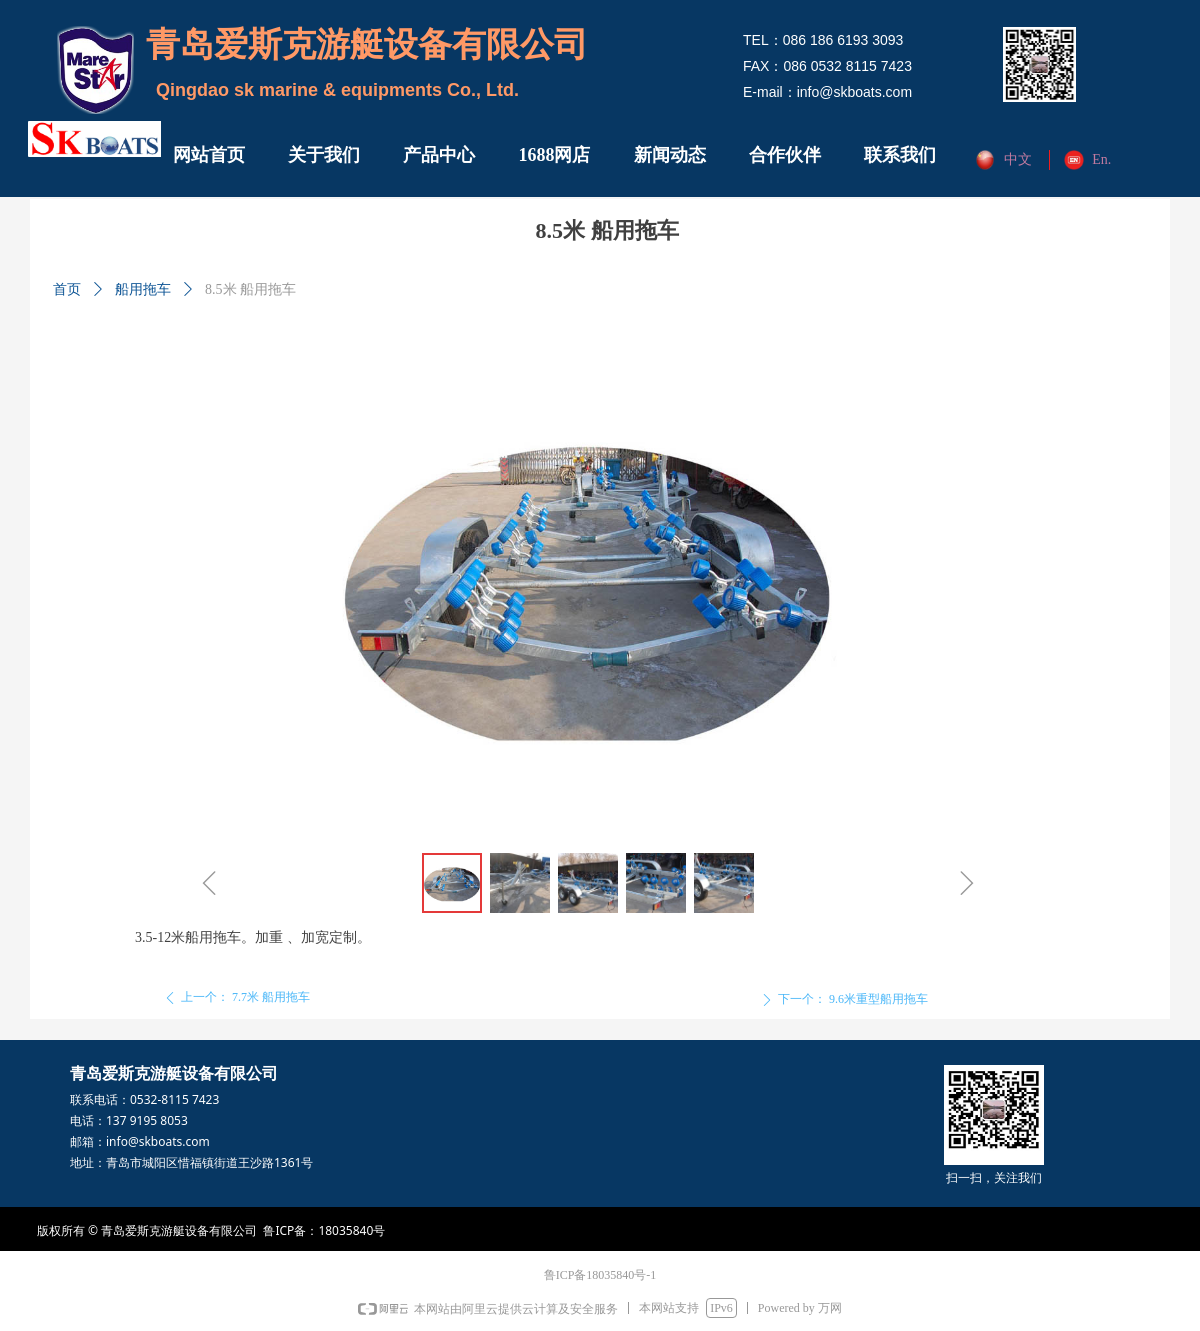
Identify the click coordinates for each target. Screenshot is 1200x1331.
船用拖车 (143, 289)
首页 (67, 289)
